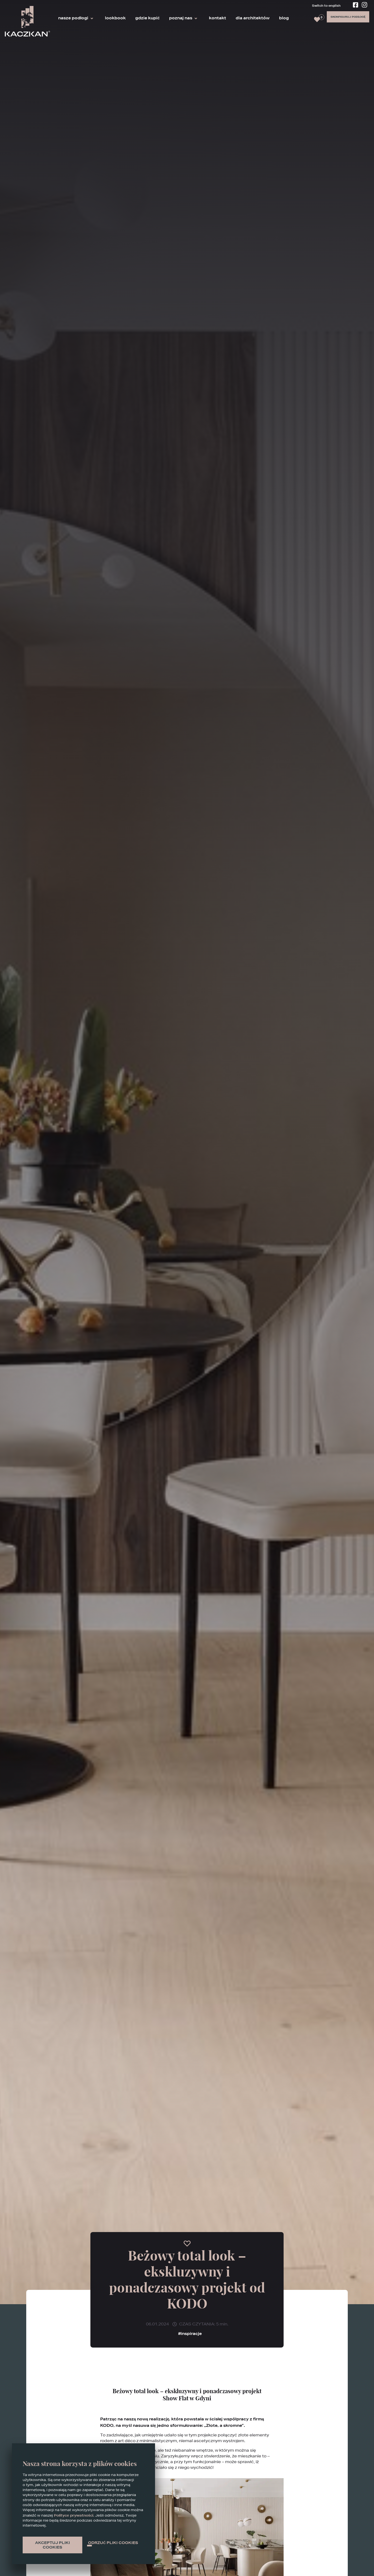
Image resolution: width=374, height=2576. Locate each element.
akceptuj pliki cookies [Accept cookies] (52, 2545)
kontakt (217, 17)
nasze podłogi (76, 18)
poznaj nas (184, 18)
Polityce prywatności (73, 2515)
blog (284, 17)
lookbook (115, 17)
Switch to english (326, 6)
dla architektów (253, 17)
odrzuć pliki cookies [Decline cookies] (113, 2542)
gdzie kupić (147, 17)
